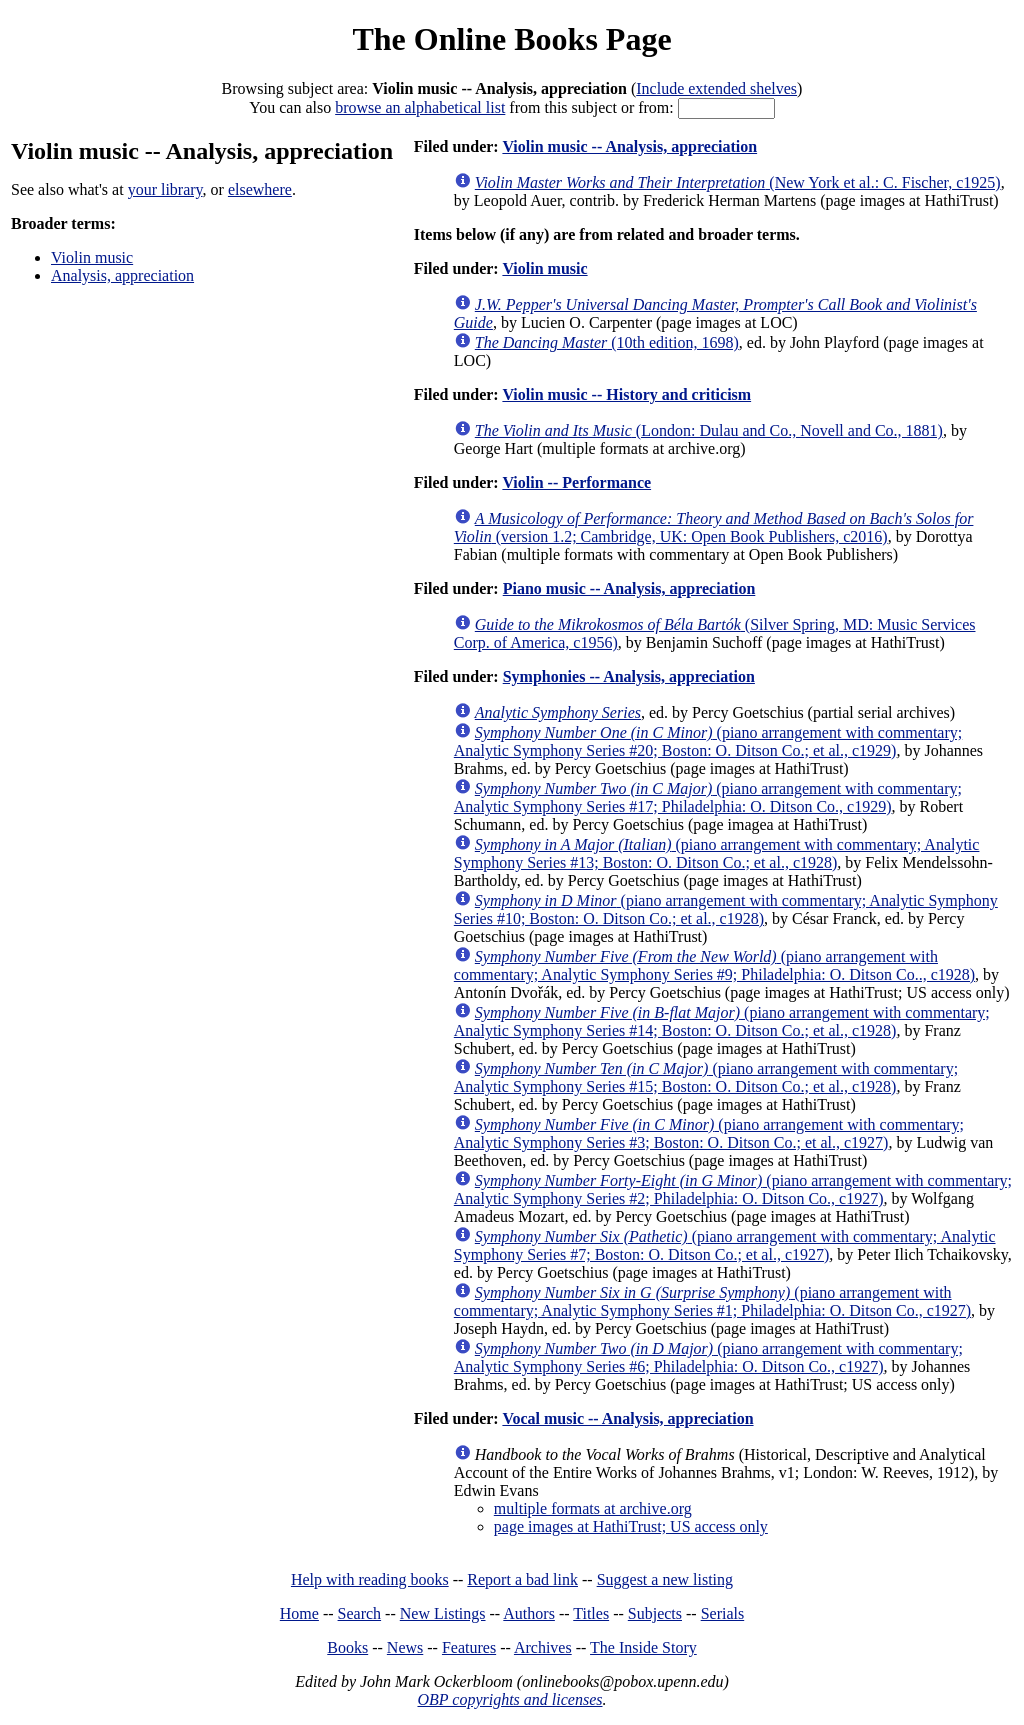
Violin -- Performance (576, 482)
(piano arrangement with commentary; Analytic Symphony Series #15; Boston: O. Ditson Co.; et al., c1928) (706, 1077)
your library (165, 189)
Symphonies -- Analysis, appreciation (629, 676)
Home (299, 1613)
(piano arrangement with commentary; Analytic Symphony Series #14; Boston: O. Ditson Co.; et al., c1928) (722, 1021)
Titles (591, 1613)
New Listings (443, 1613)
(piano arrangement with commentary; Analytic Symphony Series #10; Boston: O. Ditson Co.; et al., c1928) (726, 909)
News (405, 1647)
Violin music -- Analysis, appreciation (629, 146)
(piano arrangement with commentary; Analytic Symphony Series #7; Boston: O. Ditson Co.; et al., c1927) (725, 1245)
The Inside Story (643, 1647)
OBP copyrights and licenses (509, 1699)
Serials (723, 1613)
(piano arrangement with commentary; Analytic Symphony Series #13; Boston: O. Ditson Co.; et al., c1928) (717, 853)
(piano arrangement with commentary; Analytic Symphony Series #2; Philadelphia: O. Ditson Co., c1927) (733, 1189)
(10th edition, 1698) (607, 342)
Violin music (92, 257)
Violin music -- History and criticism (626, 394)
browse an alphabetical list (420, 107)
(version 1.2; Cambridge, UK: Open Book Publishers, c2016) (714, 527)
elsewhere (260, 189)
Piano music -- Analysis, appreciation (629, 588)
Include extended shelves (716, 88)
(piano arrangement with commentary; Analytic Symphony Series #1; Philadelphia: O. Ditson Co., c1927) (712, 1301)
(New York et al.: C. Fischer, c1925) (738, 182)
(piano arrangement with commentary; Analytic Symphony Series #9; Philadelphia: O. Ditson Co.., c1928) (714, 965)
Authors (529, 1613)
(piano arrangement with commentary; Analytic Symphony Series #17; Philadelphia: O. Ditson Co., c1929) (708, 797)
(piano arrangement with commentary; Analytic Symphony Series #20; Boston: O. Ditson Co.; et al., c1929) (708, 741)
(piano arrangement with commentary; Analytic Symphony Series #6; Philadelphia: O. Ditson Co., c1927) (708, 1357)
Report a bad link (522, 1579)
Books (347, 1647)
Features (469, 1647)
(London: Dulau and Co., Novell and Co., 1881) (709, 430)
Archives (543, 1647)
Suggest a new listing (665, 1579)
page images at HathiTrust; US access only (631, 1526)
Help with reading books (370, 1579)
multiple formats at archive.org (593, 1508)
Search (360, 1613)
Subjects (655, 1613)
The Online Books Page (511, 39)
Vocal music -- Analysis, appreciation (627, 1418)
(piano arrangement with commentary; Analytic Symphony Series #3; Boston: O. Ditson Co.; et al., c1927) (709, 1133)
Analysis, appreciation (122, 275)
